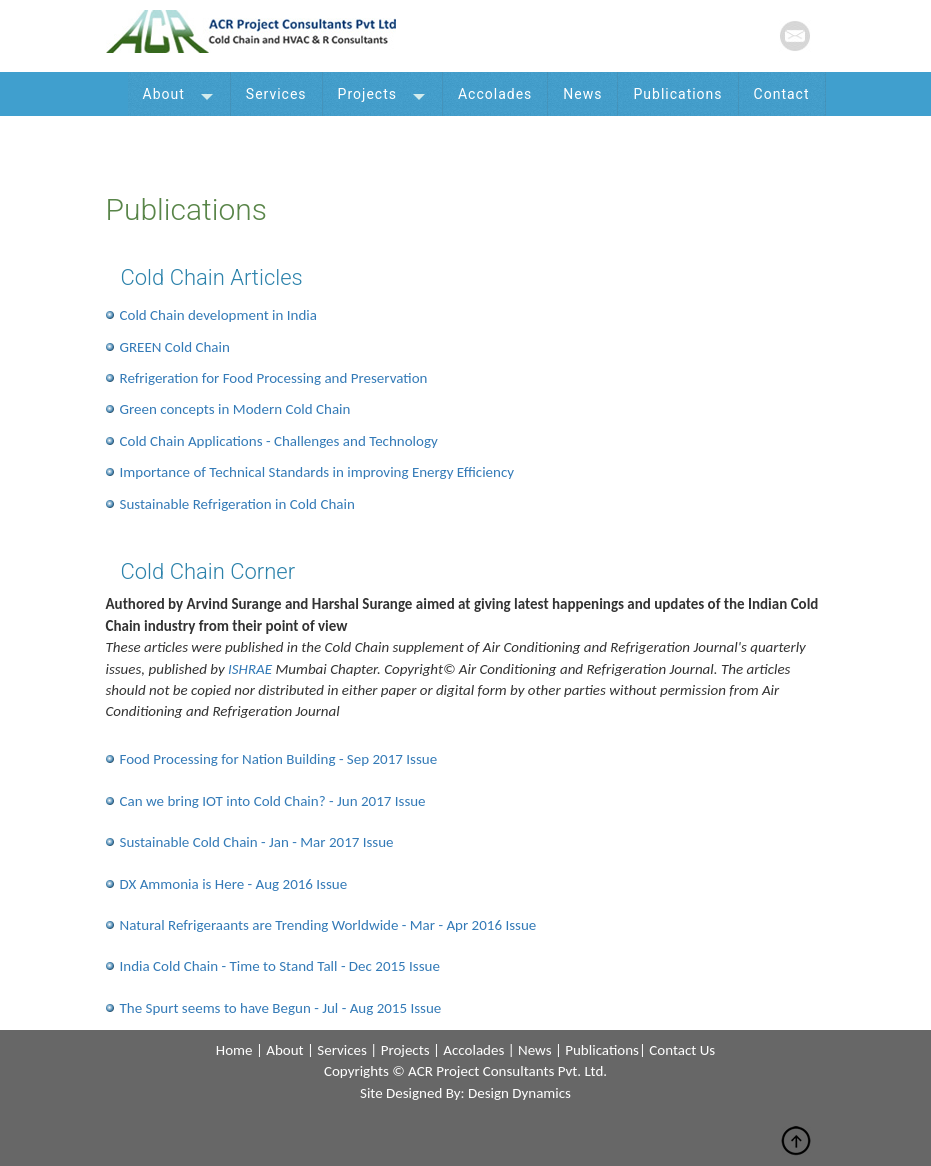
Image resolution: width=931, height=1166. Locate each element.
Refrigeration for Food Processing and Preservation (274, 378)
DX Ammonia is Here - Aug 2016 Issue (234, 884)
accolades (473, 1050)
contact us (682, 1050)
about (284, 1050)
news (535, 1050)
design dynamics (519, 1093)
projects (405, 1050)
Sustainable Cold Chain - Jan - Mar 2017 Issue (257, 842)
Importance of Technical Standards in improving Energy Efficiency (317, 472)
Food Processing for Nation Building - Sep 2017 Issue (279, 759)
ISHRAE (250, 669)
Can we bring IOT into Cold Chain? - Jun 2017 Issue (273, 801)
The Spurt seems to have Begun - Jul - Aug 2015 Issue (281, 1008)
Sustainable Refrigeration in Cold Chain (237, 504)
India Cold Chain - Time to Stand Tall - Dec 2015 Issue (280, 966)
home (234, 1050)
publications (602, 1050)
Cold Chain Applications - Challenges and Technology (279, 441)
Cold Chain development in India (218, 315)
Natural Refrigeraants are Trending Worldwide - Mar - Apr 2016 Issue (328, 925)
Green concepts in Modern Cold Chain (235, 409)
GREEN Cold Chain (175, 347)
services (342, 1050)
